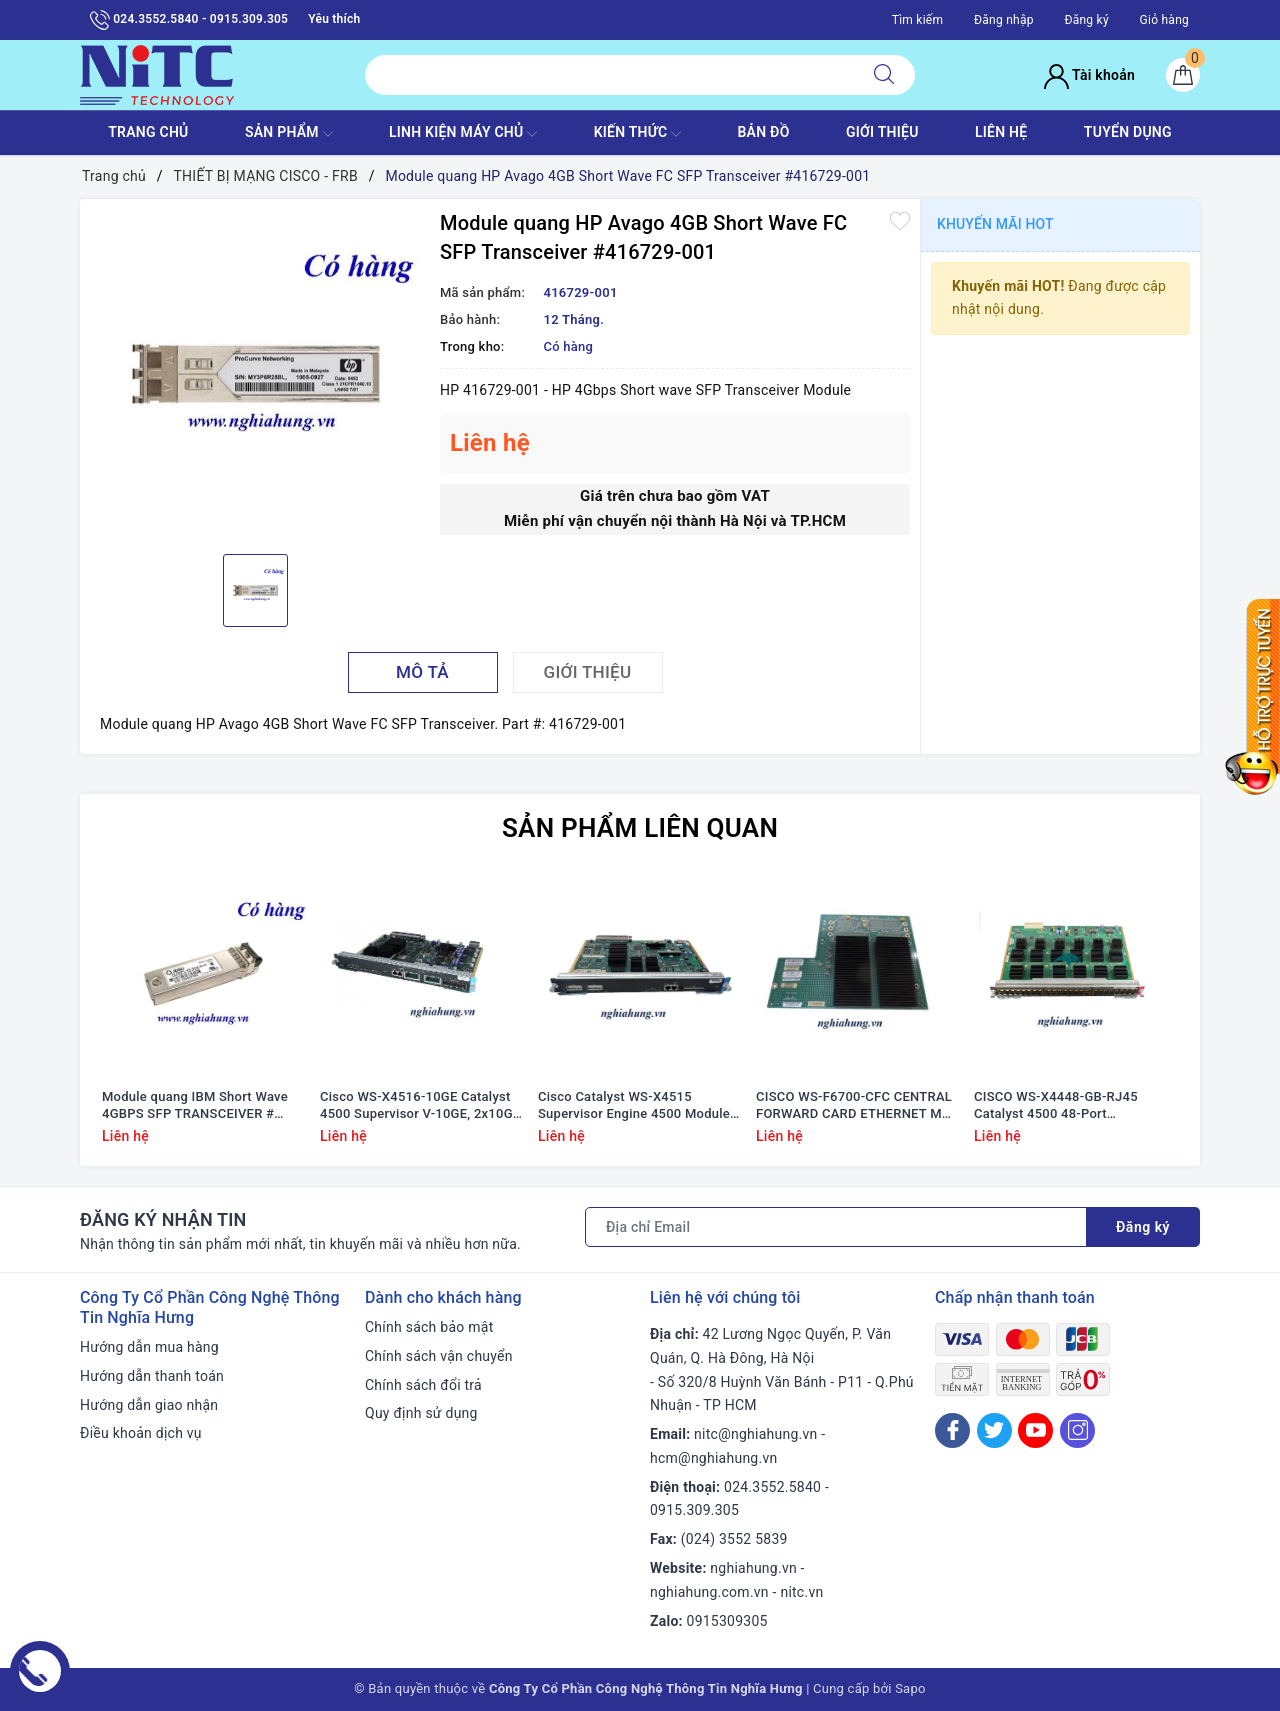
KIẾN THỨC (637, 134)
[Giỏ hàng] (1183, 75)
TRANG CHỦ (148, 132)
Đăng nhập (1004, 20)
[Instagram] (1077, 1430)
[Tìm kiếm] (884, 75)
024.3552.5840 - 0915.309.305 (189, 20)
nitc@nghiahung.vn (755, 1434)
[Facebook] (952, 1430)
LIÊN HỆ (1001, 132)
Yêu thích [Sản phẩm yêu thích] (334, 19)
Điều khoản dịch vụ (141, 1433)
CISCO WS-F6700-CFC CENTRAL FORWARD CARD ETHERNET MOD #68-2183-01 (858, 1106)
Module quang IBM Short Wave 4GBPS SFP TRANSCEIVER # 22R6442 (195, 1106)
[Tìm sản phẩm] (609, 75)
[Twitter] (994, 1430)
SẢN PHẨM (289, 134)
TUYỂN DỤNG (1128, 132)
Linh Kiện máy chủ (463, 134)
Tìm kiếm (918, 20)
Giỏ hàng (1164, 20)
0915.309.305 (694, 1510)
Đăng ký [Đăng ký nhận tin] (1143, 1227)
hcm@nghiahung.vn (713, 1458)
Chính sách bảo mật (429, 1327)
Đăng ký (1086, 20)
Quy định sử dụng (421, 1413)
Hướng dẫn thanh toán (152, 1376)
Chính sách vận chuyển (439, 1356)
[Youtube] (1035, 1430)
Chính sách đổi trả (423, 1385)
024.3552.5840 (772, 1487)
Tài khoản (1089, 75)
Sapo (910, 1688)
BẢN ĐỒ (763, 132)
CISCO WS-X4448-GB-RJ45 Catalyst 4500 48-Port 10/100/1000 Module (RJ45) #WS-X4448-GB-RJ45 (1060, 1106)
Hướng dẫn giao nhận (149, 1405)
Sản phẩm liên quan (640, 828)
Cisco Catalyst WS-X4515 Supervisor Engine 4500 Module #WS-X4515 (634, 1106)
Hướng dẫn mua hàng (149, 1347)
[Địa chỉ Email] (836, 1227)
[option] (255, 374)
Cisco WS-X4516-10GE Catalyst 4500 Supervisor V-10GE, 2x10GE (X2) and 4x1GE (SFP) (420, 1106)
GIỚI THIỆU (882, 132)
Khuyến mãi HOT (995, 224)
